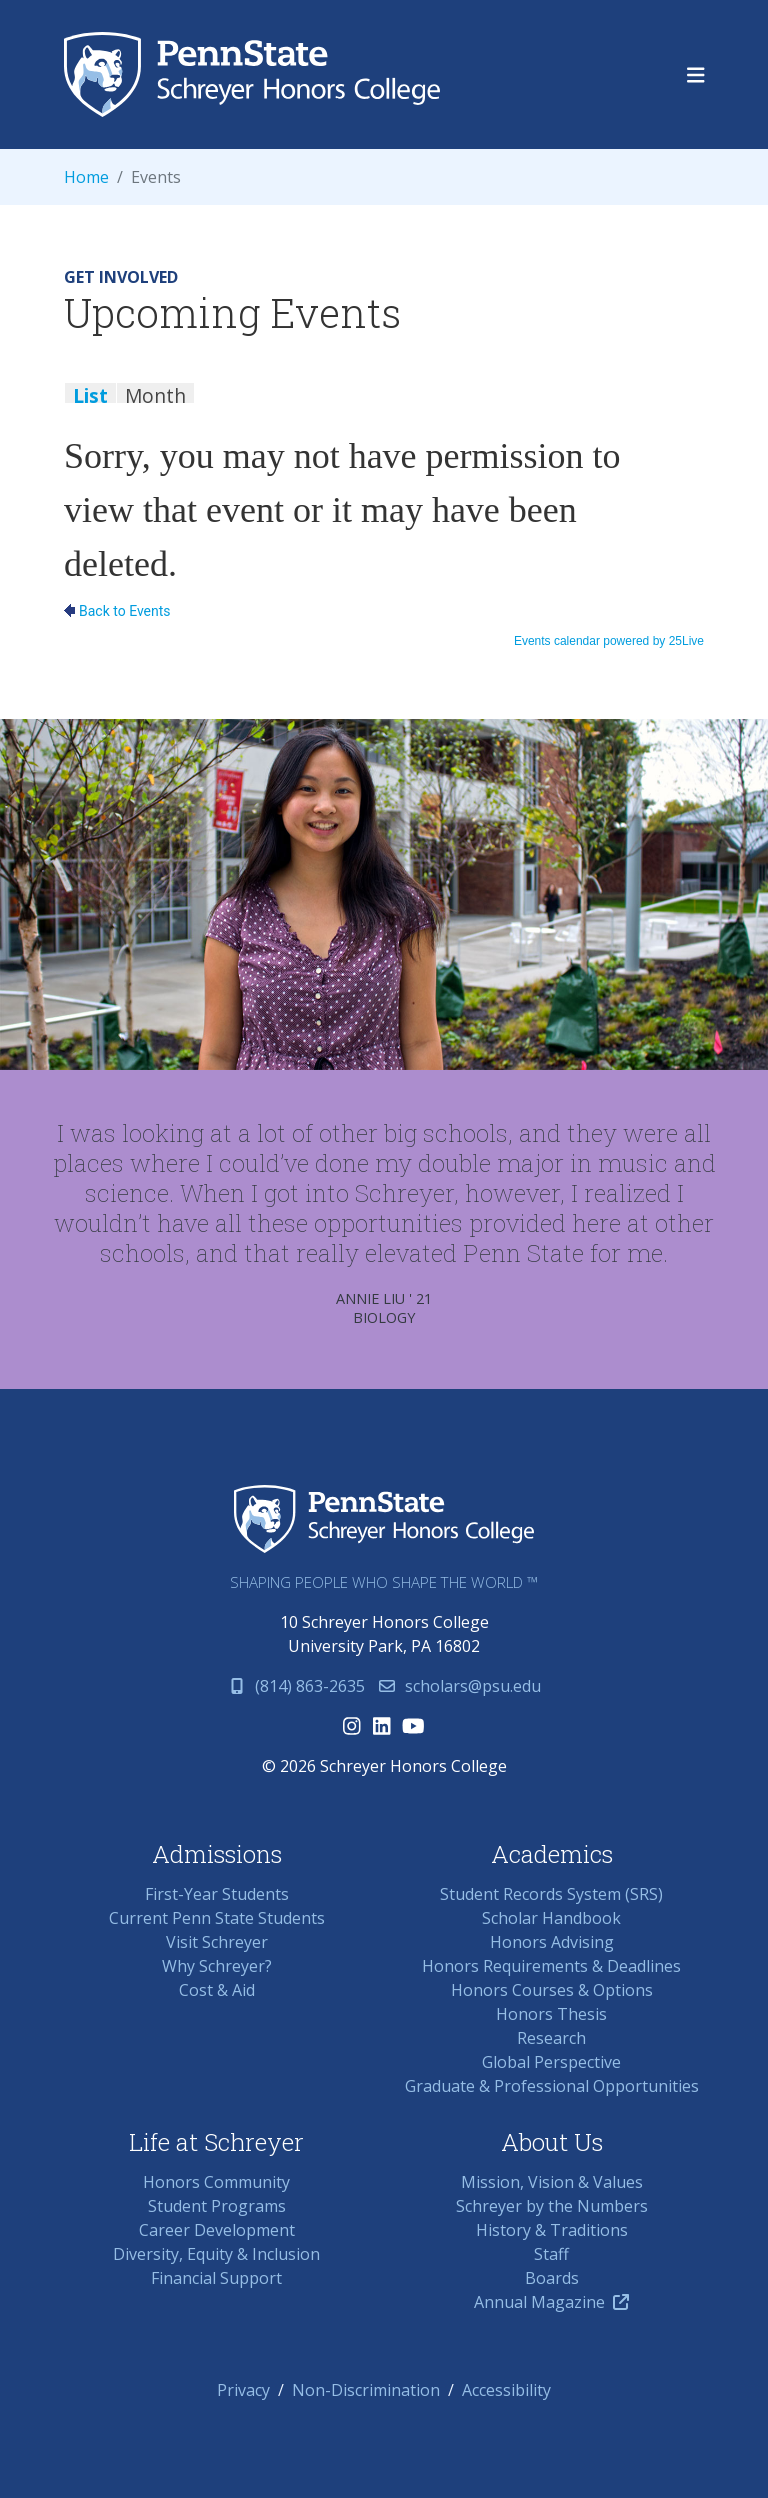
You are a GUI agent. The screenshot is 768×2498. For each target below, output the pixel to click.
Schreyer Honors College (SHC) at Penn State (384, 1520)
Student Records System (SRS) (551, 1894)
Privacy (243, 2390)
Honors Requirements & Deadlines (551, 1966)
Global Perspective (551, 2062)
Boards (552, 2278)
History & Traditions (552, 2230)
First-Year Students (217, 1894)
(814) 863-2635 (296, 1686)
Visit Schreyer (217, 1942)
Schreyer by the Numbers (552, 2206)
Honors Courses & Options (552, 1990)
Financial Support (216, 2278)
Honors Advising (552, 1942)
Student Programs (217, 2206)
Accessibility (506, 2390)
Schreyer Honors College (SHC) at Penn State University (252, 74)
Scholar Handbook (551, 1918)
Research (551, 2038)
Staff (551, 2254)
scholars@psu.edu (459, 1686)
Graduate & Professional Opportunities (552, 2086)
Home (86, 177)
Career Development (217, 2230)
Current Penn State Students (217, 1918)
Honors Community (216, 2182)
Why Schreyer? (217, 1966)
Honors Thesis (551, 2014)
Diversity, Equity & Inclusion (216, 2254)
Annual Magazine (551, 2302)
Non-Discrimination (366, 2390)
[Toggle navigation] (696, 74)
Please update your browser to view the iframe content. (384, 402)
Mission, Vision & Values (552, 2182)
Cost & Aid (217, 1990)
